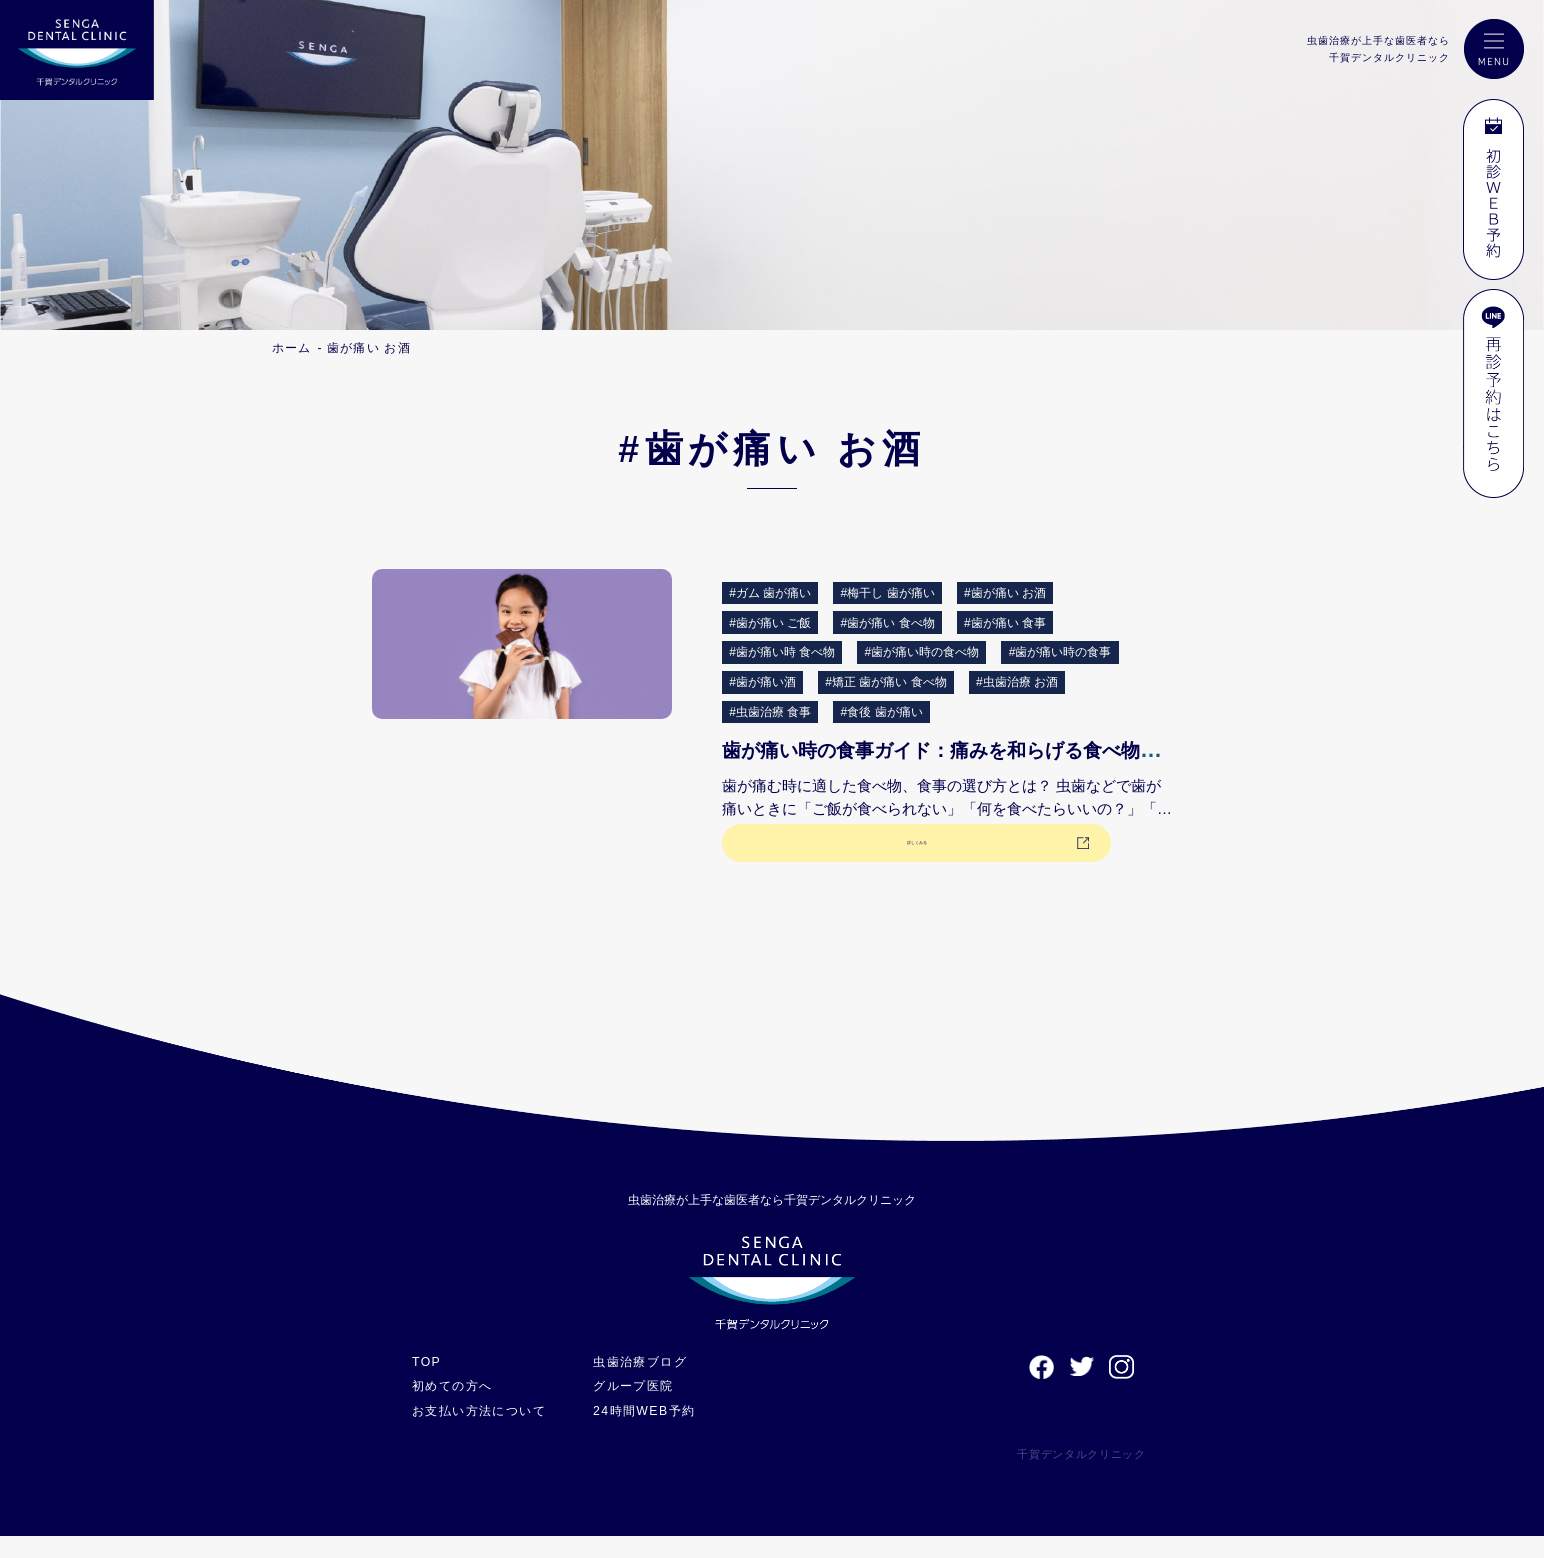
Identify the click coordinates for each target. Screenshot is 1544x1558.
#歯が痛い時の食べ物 (922, 652)
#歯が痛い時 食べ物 (782, 652)
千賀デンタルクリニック (1064, 1476)
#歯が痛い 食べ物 (888, 623)
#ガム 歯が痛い (770, 593)
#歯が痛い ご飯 (770, 623)
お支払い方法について (484, 1432)
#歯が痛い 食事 (1005, 623)
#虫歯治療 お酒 (1017, 682)
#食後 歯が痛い (882, 712)
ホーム (292, 348)
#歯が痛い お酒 (1005, 593)
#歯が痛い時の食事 (1060, 652)
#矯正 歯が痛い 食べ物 (885, 682)
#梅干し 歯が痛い (888, 593)
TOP (427, 1383)
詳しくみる (830, 859)
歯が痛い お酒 (369, 348)
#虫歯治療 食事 (770, 712)
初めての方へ (455, 1407)
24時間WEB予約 (659, 1432)
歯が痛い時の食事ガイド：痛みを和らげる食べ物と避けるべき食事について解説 (1128, 749)
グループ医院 (647, 1407)
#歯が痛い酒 (762, 682)
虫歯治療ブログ (654, 1383)
